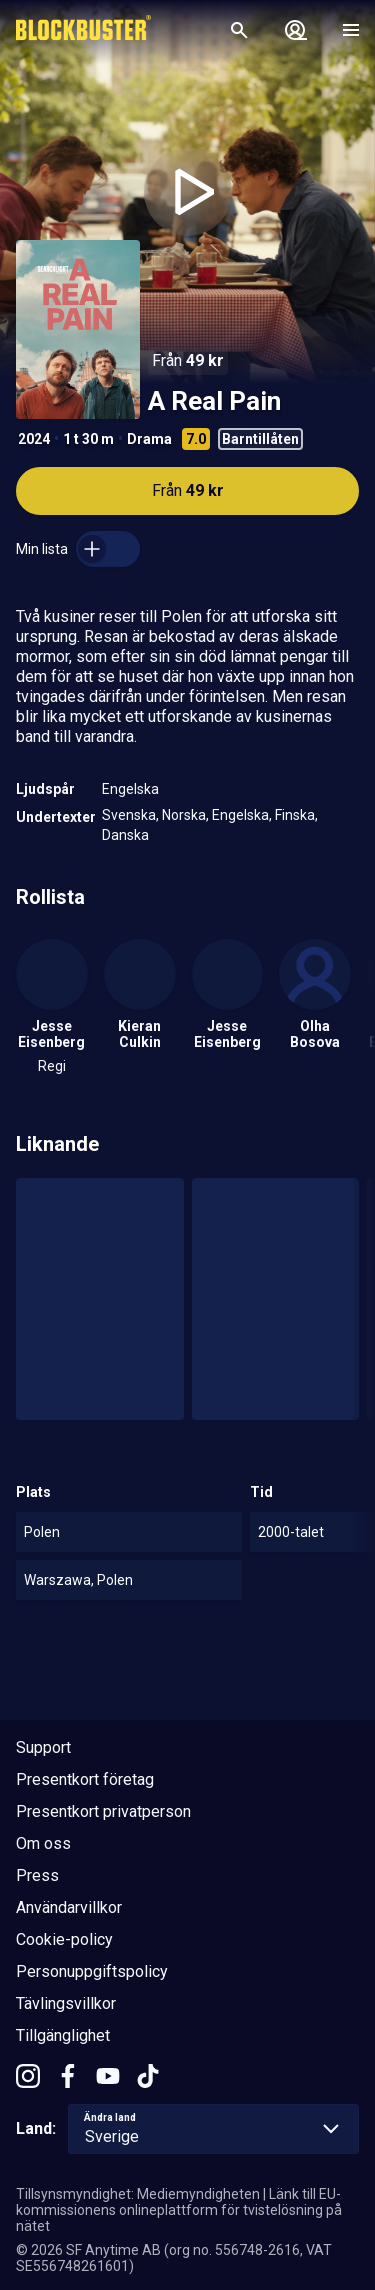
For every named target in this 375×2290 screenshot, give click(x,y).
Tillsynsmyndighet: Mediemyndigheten (138, 2194)
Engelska (130, 789)
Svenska (129, 815)
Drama (149, 439)
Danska (125, 835)
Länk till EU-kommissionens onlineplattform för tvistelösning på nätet (179, 2210)
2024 (34, 439)
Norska (184, 815)
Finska (295, 815)
